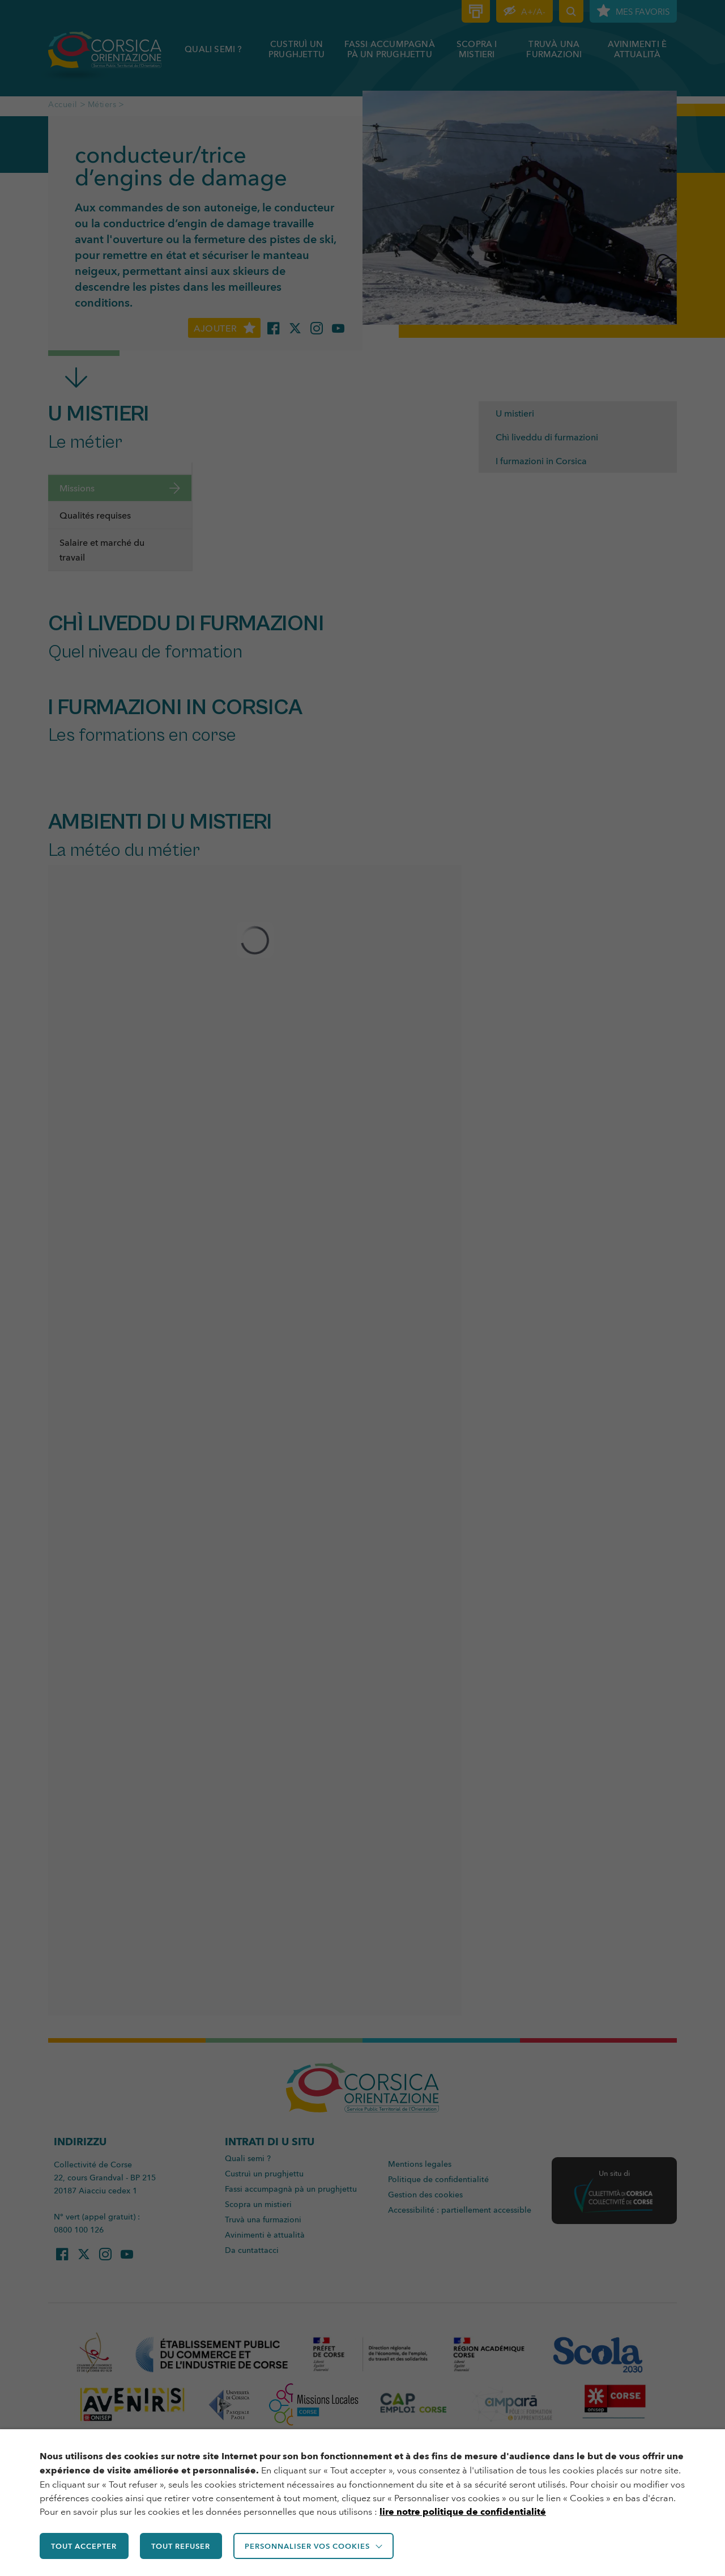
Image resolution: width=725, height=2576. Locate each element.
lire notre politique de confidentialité (462, 2512)
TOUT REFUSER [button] (183, 2546)
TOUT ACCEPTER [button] (85, 2546)
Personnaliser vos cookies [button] (311, 2546)
